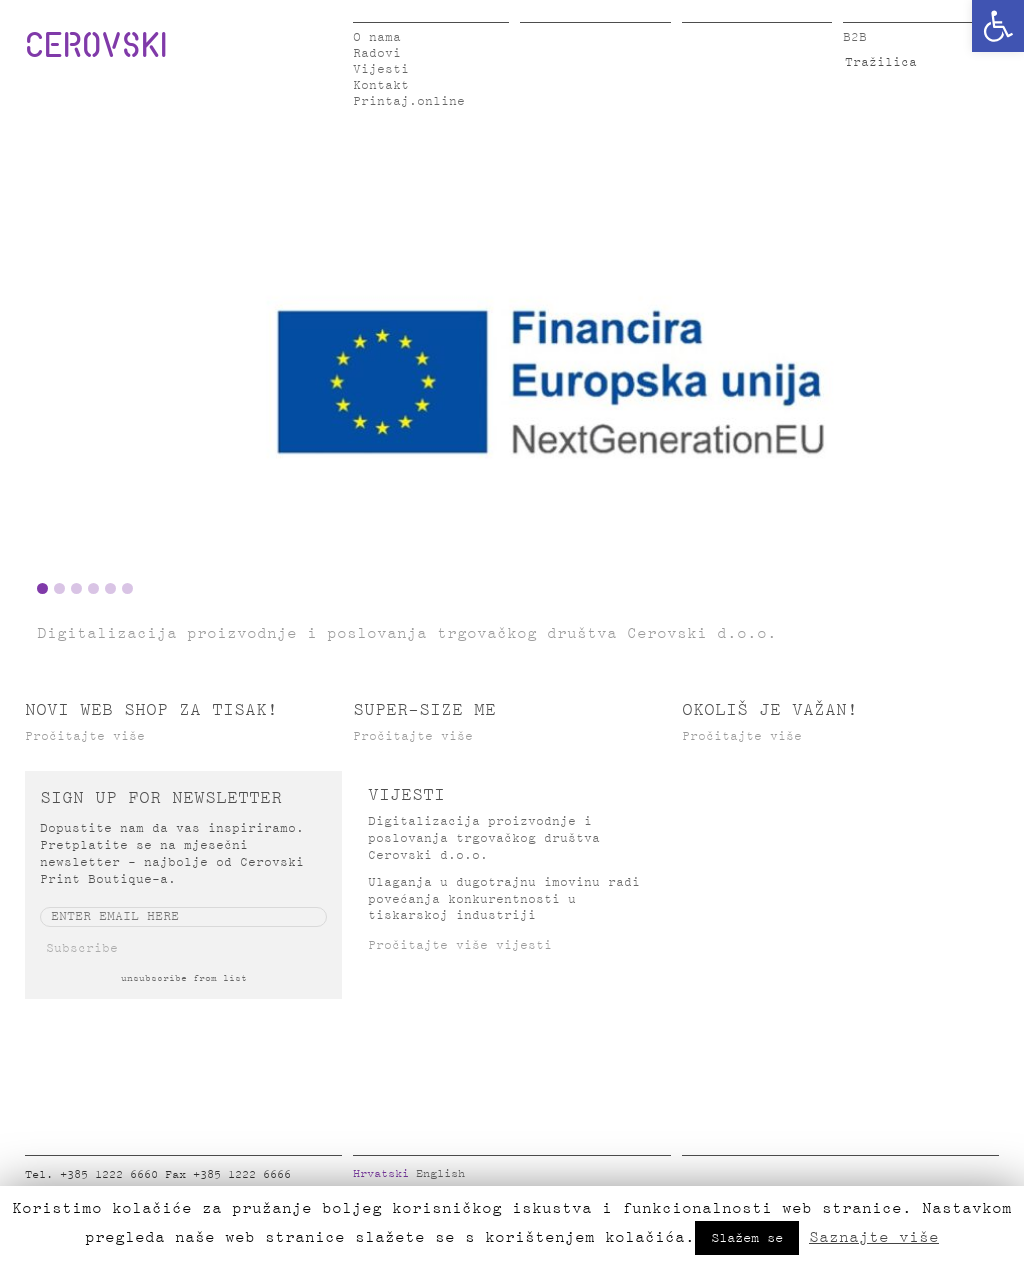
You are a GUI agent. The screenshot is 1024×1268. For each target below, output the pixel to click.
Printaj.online (409, 101)
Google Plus (845, 1179)
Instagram (785, 1179)
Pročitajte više (85, 736)
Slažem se (747, 1238)
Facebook (695, 1179)
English (440, 1174)
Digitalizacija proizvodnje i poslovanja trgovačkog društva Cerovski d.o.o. (484, 838)
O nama (377, 37)
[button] (998, 26)
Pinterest (815, 1179)
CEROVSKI (96, 44)
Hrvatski (381, 1174)
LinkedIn (755, 1179)
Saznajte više (874, 1237)
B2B (855, 37)
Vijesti (381, 69)
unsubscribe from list (184, 978)
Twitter (725, 1179)
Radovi (377, 53)
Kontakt (381, 85)
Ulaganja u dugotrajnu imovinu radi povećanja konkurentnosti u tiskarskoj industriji (504, 899)
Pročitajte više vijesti (460, 945)
